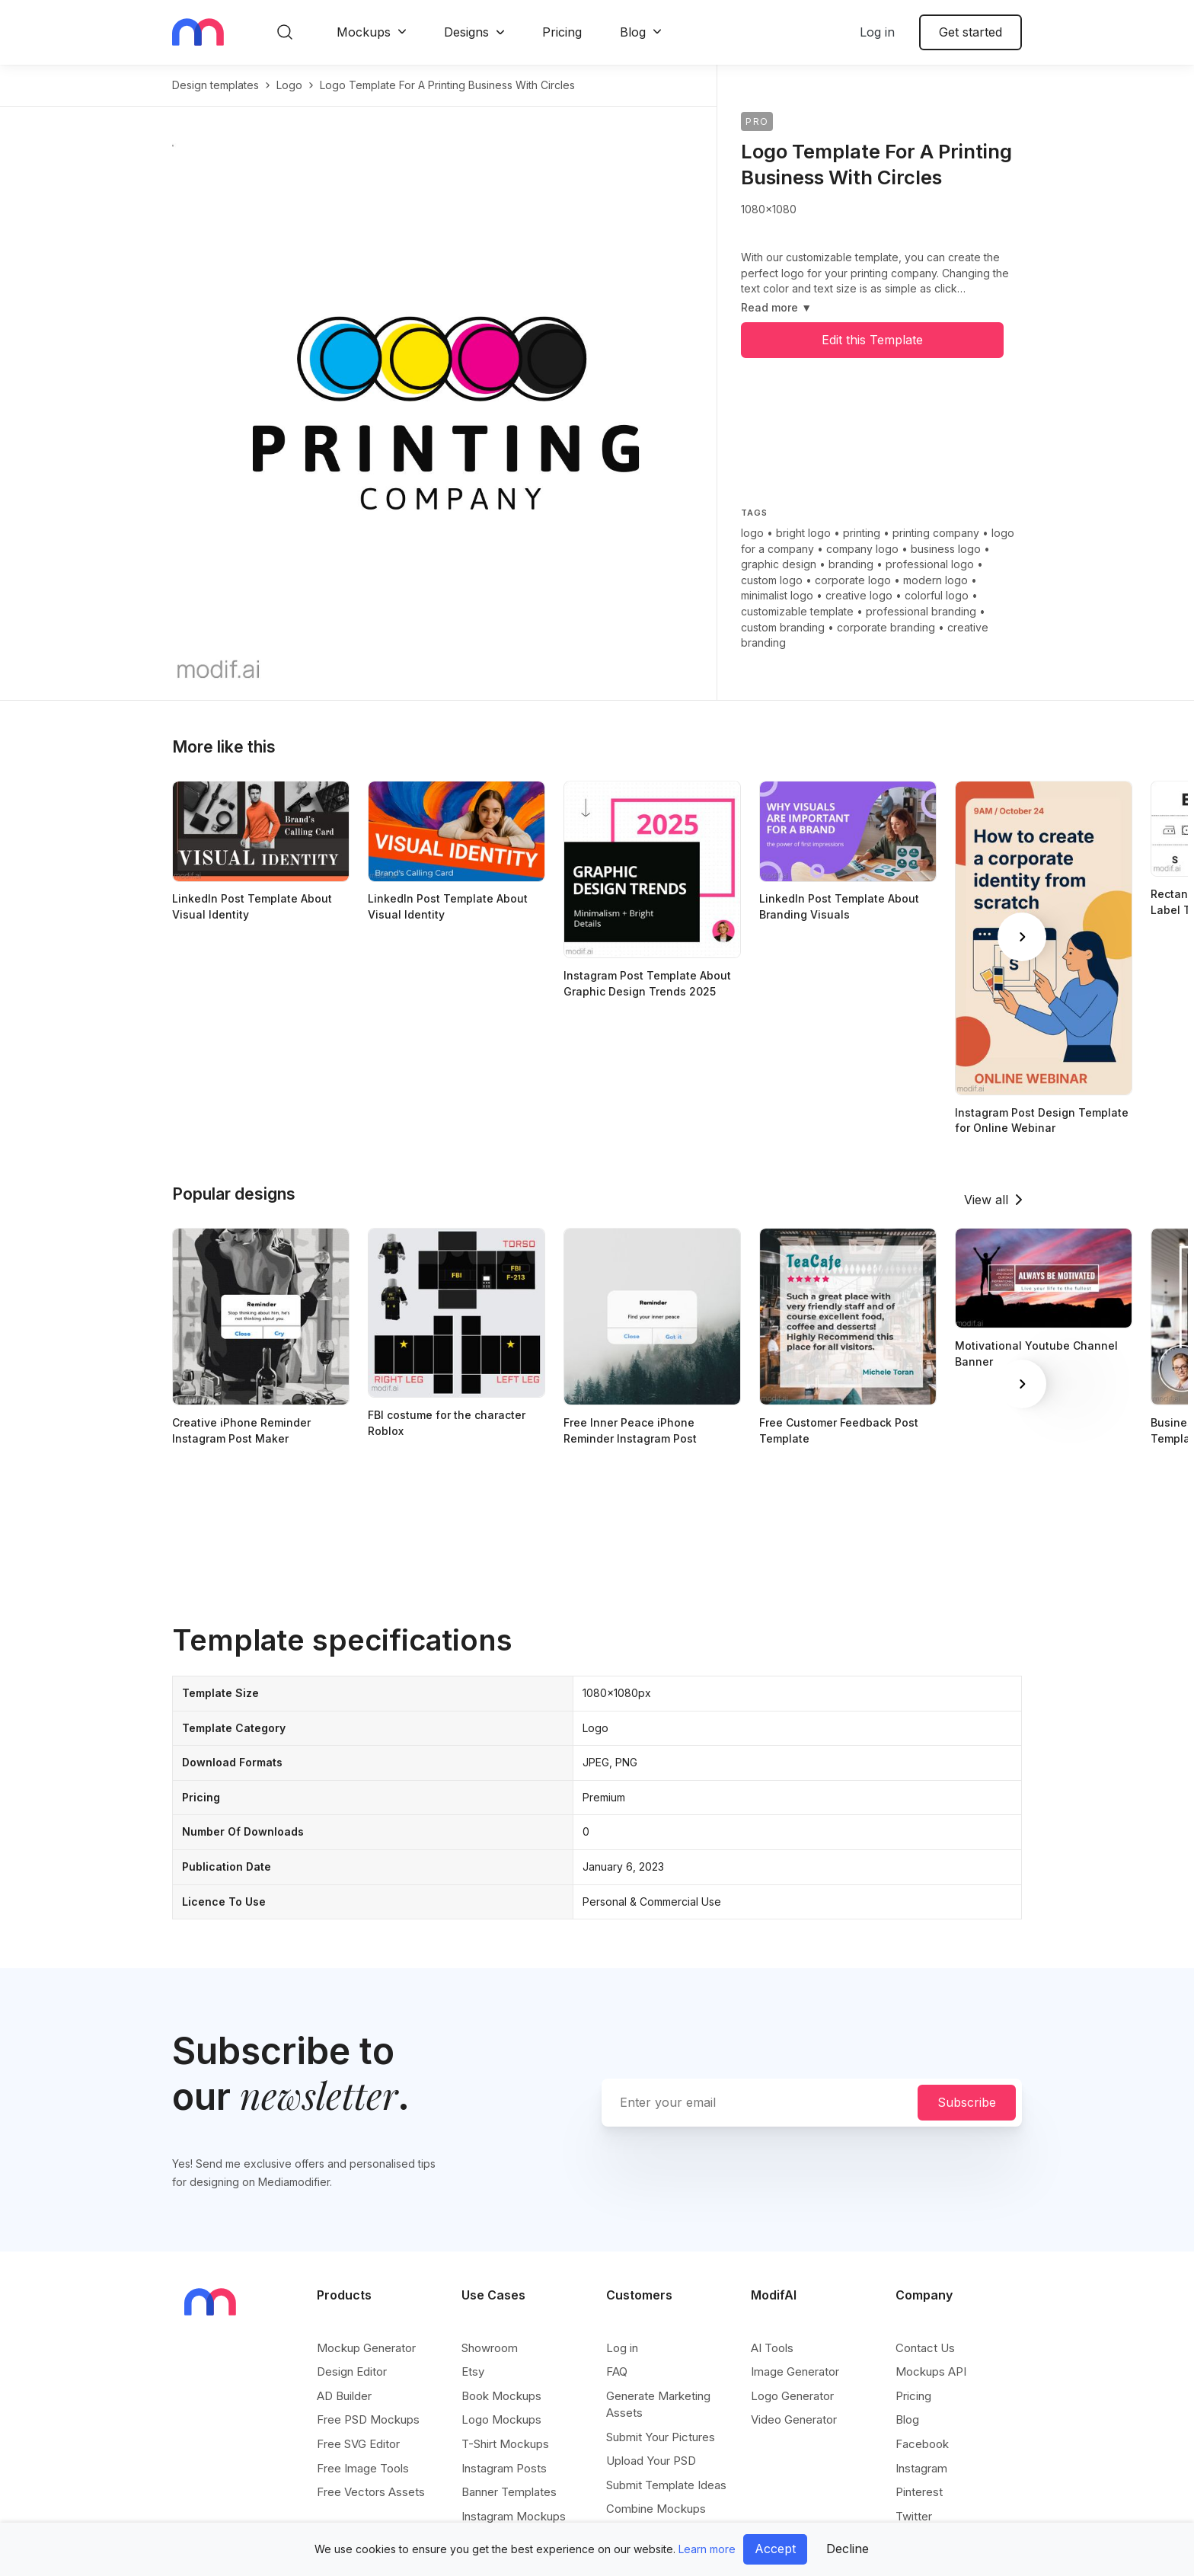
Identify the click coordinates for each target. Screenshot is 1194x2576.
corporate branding (886, 627)
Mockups (364, 32)
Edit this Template (872, 339)
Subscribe (966, 2102)
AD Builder (344, 2396)
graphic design (778, 564)
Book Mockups (501, 2396)
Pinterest (919, 2492)
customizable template (797, 611)
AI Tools (772, 2348)
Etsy (472, 2371)
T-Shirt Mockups (505, 2444)
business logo (946, 548)
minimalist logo (777, 595)
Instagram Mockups (513, 2516)
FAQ (616, 2371)
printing (861, 532)
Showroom (489, 2348)
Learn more (707, 2548)
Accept (775, 2548)
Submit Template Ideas (666, 2485)
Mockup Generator (366, 2348)
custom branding (783, 627)
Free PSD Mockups (368, 2419)
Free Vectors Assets (371, 2492)
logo (289, 84)
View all (986, 1199)
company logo (862, 548)
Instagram (921, 2468)
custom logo (772, 580)
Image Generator (795, 2371)
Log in (877, 32)
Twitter (914, 2516)
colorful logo (937, 595)
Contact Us (925, 2348)
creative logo (858, 595)
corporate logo (853, 580)
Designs (466, 32)
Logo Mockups (501, 2419)
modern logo (935, 580)
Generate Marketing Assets (658, 2404)
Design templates (215, 84)
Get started (970, 32)
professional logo (930, 564)
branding (850, 564)
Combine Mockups (656, 2508)
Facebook (922, 2444)
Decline (847, 2548)
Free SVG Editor (358, 2444)
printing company (935, 532)
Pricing (562, 32)
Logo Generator (792, 2396)
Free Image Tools (363, 2468)
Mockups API (931, 2371)
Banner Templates (509, 2492)
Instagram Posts (504, 2468)
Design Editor (352, 2371)
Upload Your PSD (651, 2460)
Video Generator (794, 2419)
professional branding (921, 611)
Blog (633, 32)
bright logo (803, 532)
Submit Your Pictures (660, 2437)
